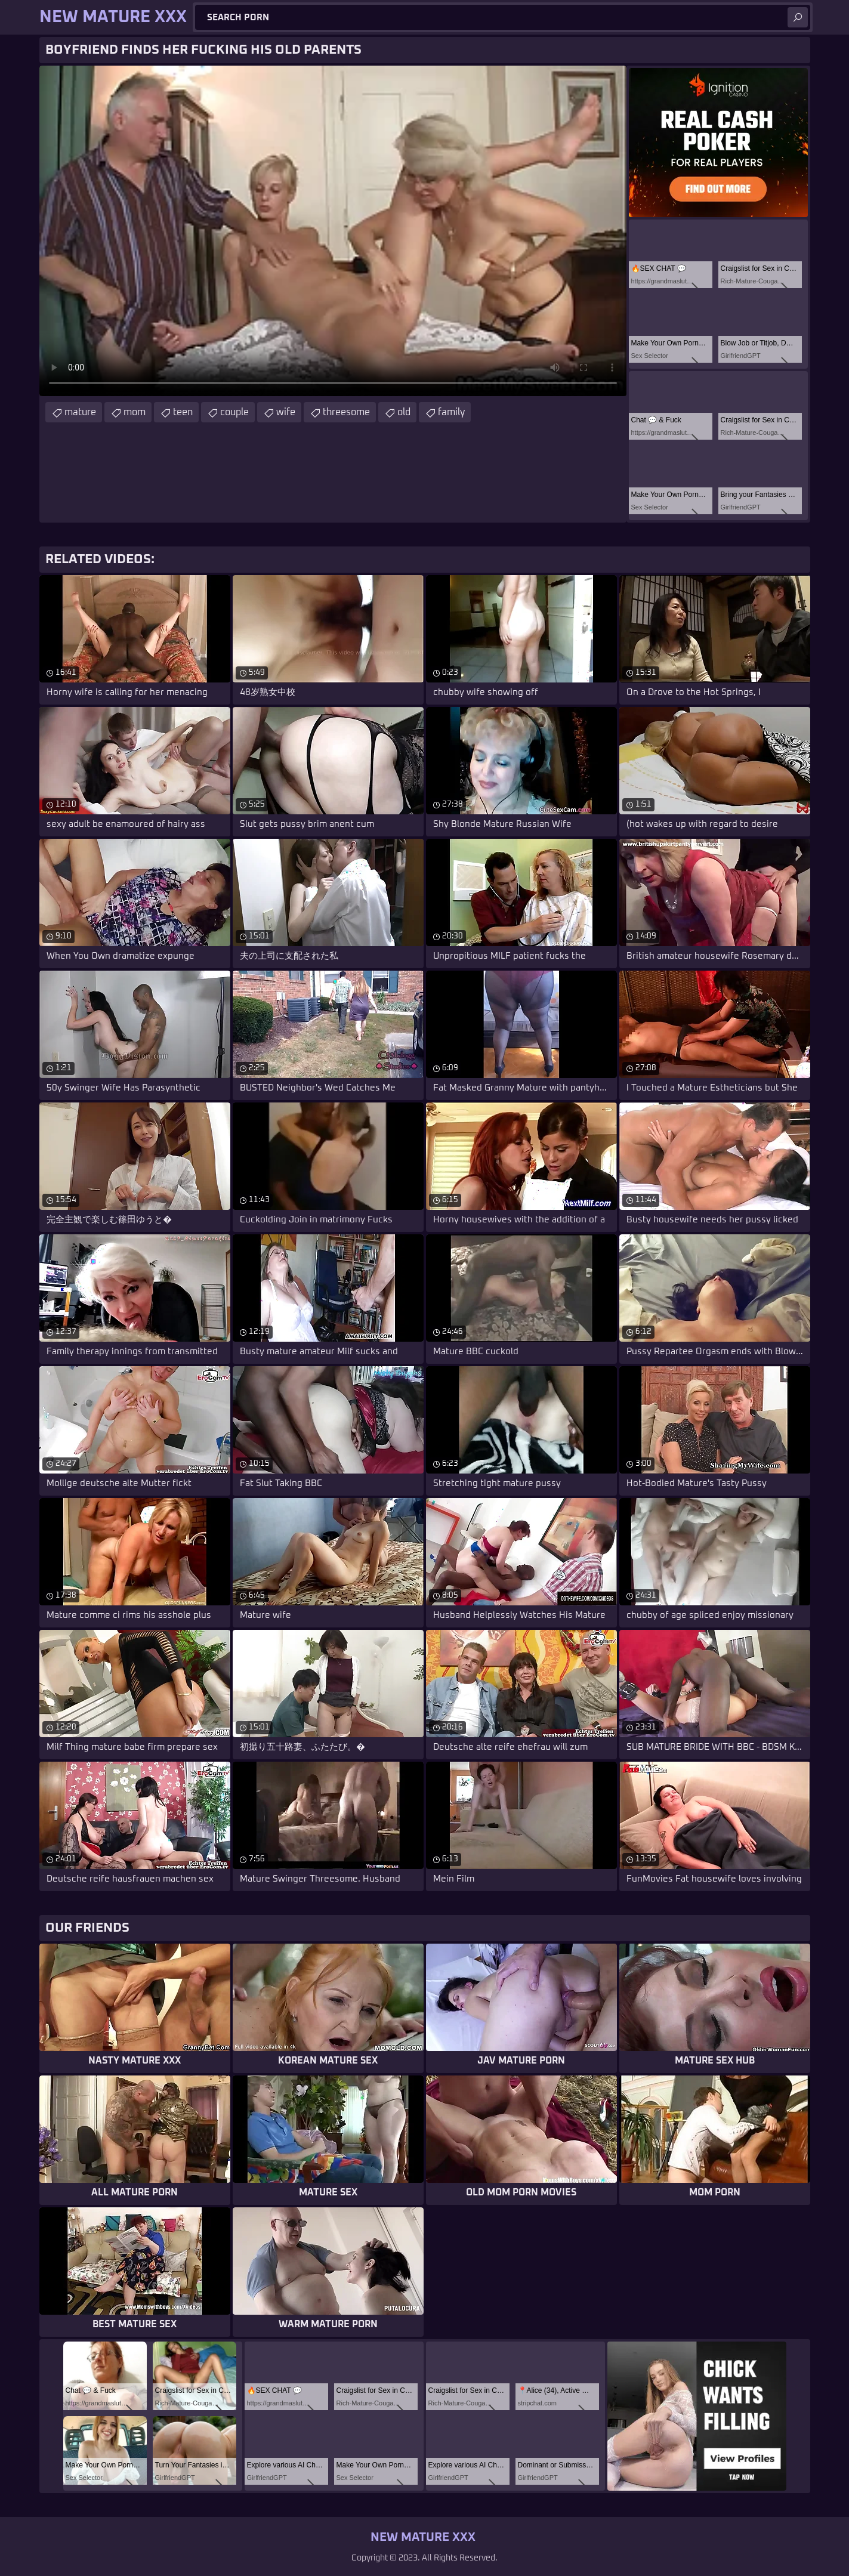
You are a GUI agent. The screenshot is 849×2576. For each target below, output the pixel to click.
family (451, 412)
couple (234, 412)
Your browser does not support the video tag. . (332, 231)
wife (285, 412)
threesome (346, 412)
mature (80, 412)
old (403, 412)
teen (183, 412)
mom (135, 412)
